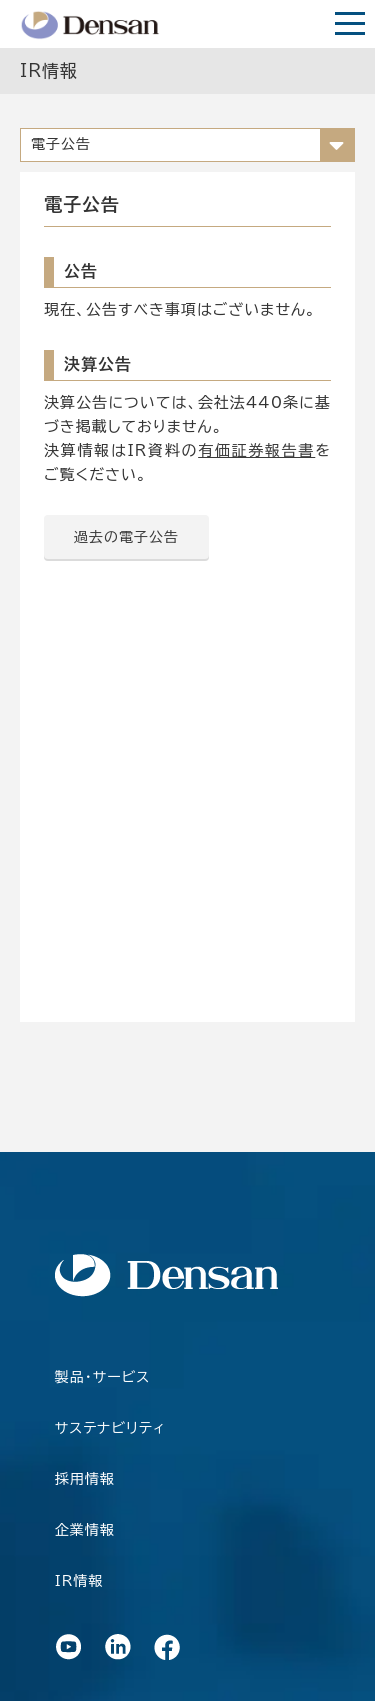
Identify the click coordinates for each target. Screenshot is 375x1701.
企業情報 (85, 1530)
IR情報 (79, 1581)
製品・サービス (102, 1377)
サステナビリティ (110, 1428)
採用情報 (85, 1479)
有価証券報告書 (256, 450)
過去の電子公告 (126, 537)
